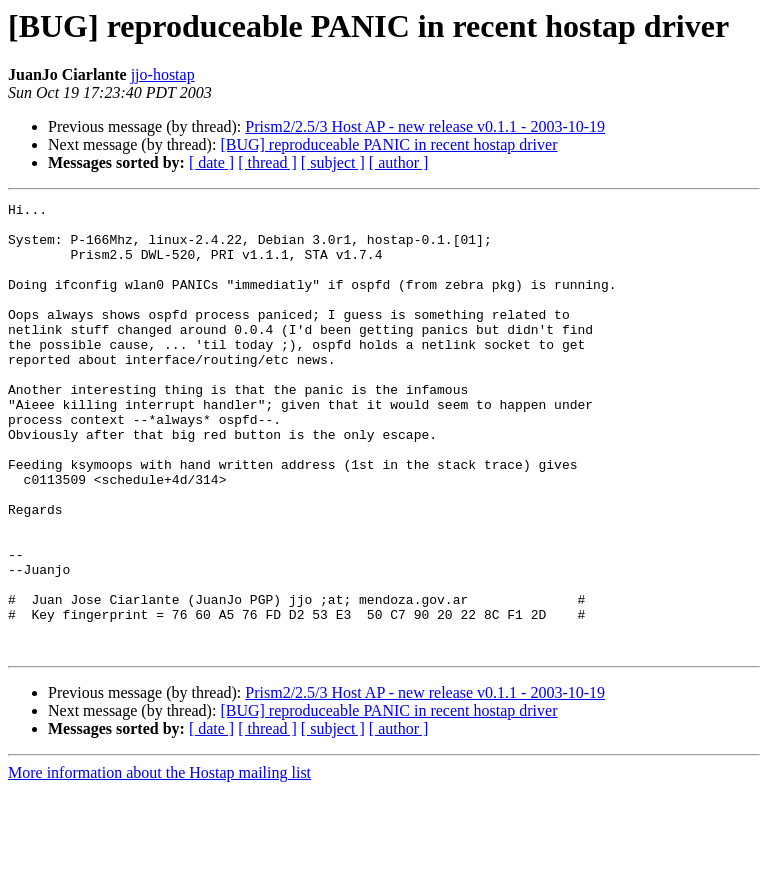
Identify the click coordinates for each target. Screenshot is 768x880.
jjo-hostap (163, 74)
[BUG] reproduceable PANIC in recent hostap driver (388, 144)
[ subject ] (333, 162)
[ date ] (211, 162)
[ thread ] (267, 162)
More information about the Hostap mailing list (159, 862)
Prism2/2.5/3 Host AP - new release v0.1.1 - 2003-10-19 (425, 126)
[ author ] (399, 162)
